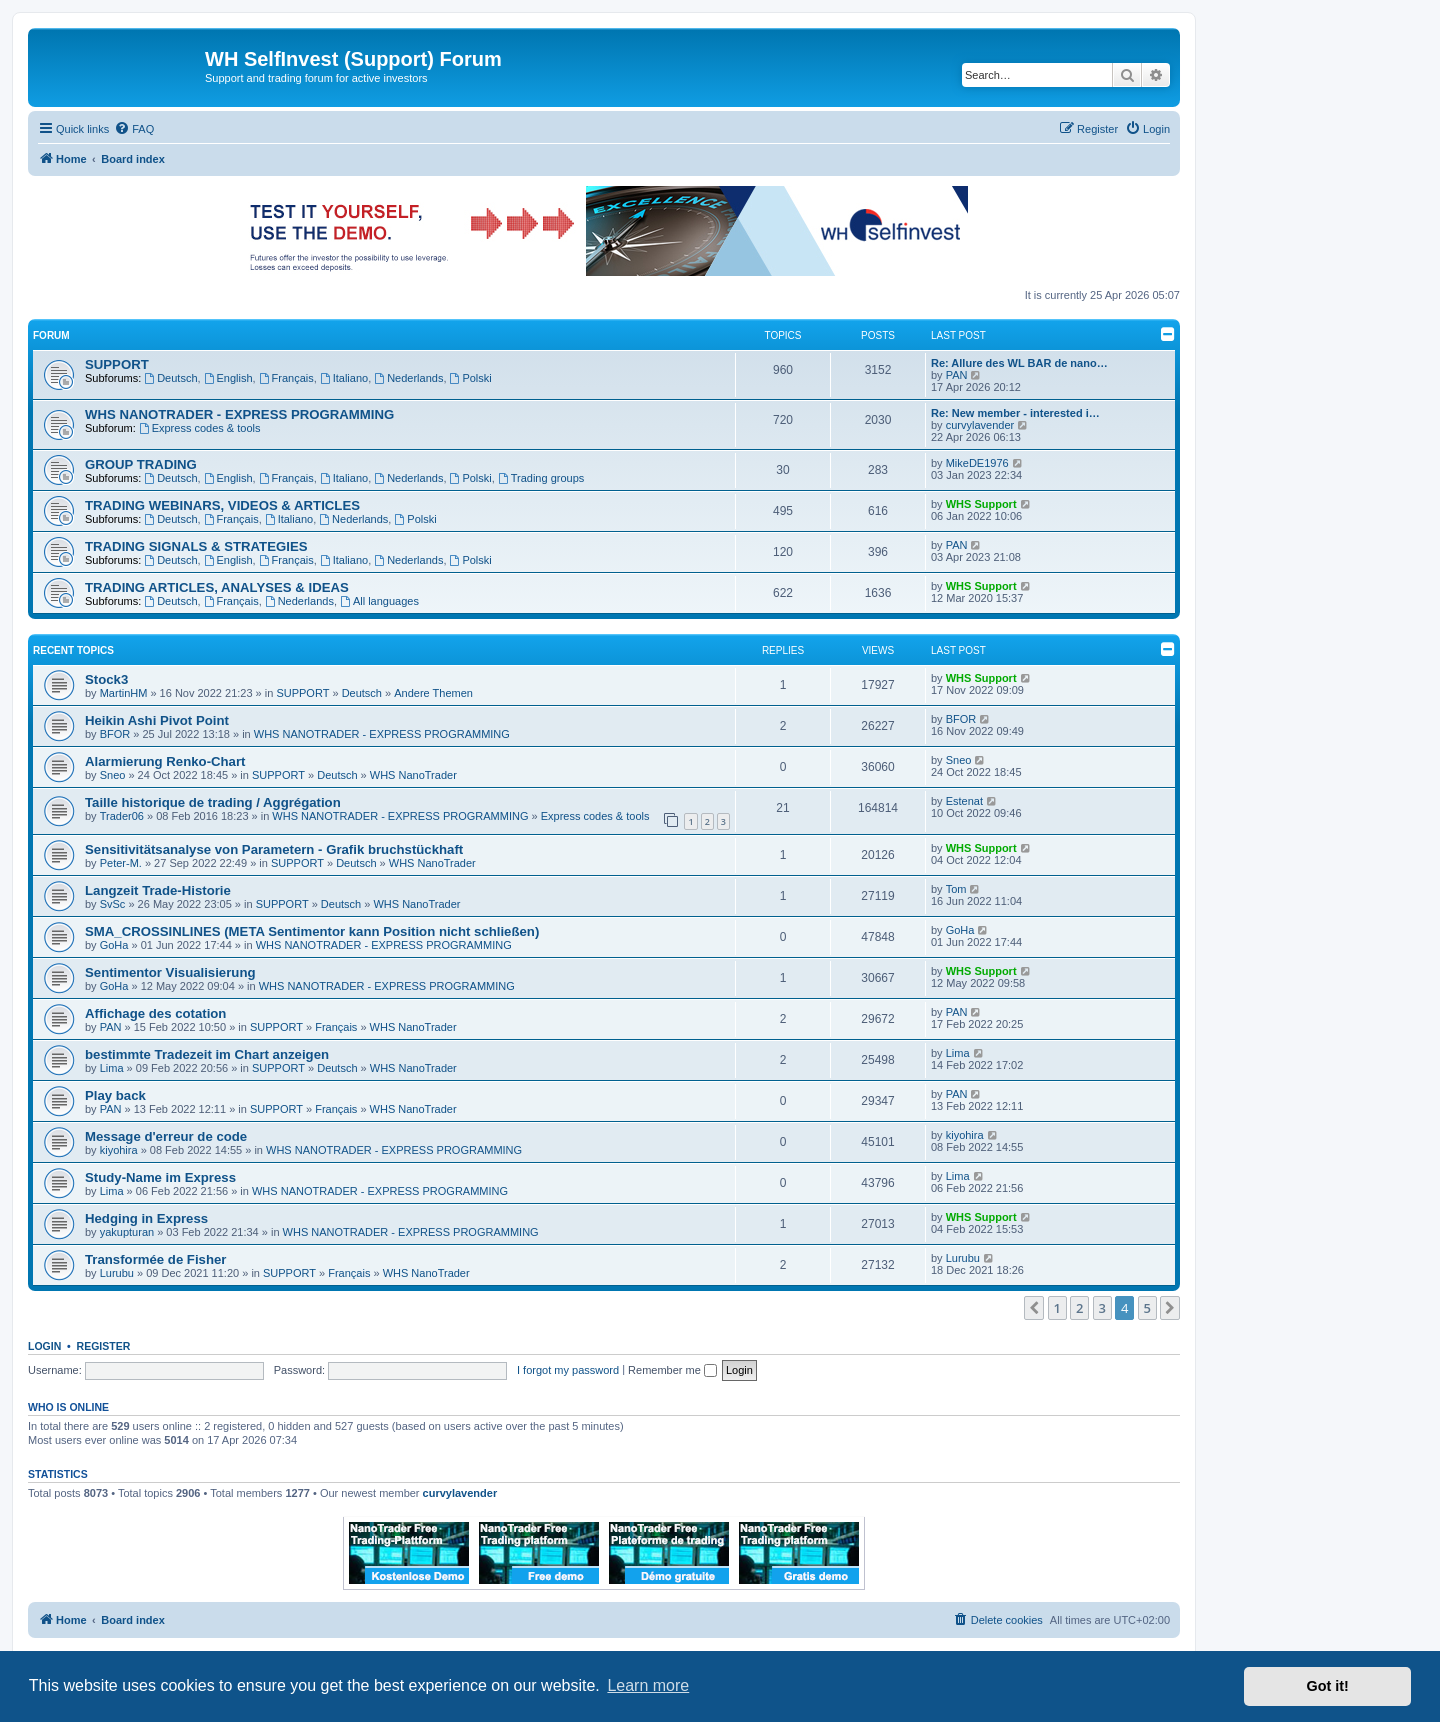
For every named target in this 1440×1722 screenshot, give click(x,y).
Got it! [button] (1328, 1686)
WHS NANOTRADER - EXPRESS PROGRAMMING (239, 414)
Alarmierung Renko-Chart (165, 761)
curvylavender (980, 425)
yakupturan (127, 1232)
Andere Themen (433, 693)
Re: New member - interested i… (1015, 413)
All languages (379, 601)
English (228, 378)
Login (44, 1346)
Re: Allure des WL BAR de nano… (1019, 363)
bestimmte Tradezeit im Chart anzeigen (207, 1054)
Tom (956, 889)
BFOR (115, 734)
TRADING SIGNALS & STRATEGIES (196, 546)
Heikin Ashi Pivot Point (157, 720)
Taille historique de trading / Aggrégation (213, 802)
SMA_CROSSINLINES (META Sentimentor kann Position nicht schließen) (312, 931)
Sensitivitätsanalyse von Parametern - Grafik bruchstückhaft (274, 849)
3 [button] (1102, 1308)
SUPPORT (117, 364)
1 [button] (1057, 1308)
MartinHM (124, 693)
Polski (471, 378)
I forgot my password (568, 1370)
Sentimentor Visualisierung (170, 972)
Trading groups (541, 478)
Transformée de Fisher (155, 1259)
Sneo (113, 775)
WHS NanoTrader (413, 775)
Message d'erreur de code (166, 1136)
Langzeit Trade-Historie (158, 890)
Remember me (672, 1370)
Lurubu (117, 1273)
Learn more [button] (648, 1685)
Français (286, 378)
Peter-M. (121, 863)
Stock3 (106, 679)
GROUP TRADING (141, 464)
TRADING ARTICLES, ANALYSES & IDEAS (217, 587)
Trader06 (122, 816)
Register (104, 1346)
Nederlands (408, 378)
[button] (1034, 1308)
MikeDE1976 (977, 463)
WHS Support (981, 504)
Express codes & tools (200, 428)
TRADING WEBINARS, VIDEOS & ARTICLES (222, 505)
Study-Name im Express (160, 1177)
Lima (112, 1068)
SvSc (113, 904)
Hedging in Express (146, 1218)
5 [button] (1147, 1308)
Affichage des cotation (155, 1013)
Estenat (964, 801)
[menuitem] (134, 129)
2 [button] (1079, 1308)
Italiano (344, 378)
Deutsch (170, 378)
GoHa (114, 945)
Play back (115, 1095)
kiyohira (119, 1150)
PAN (957, 375)
